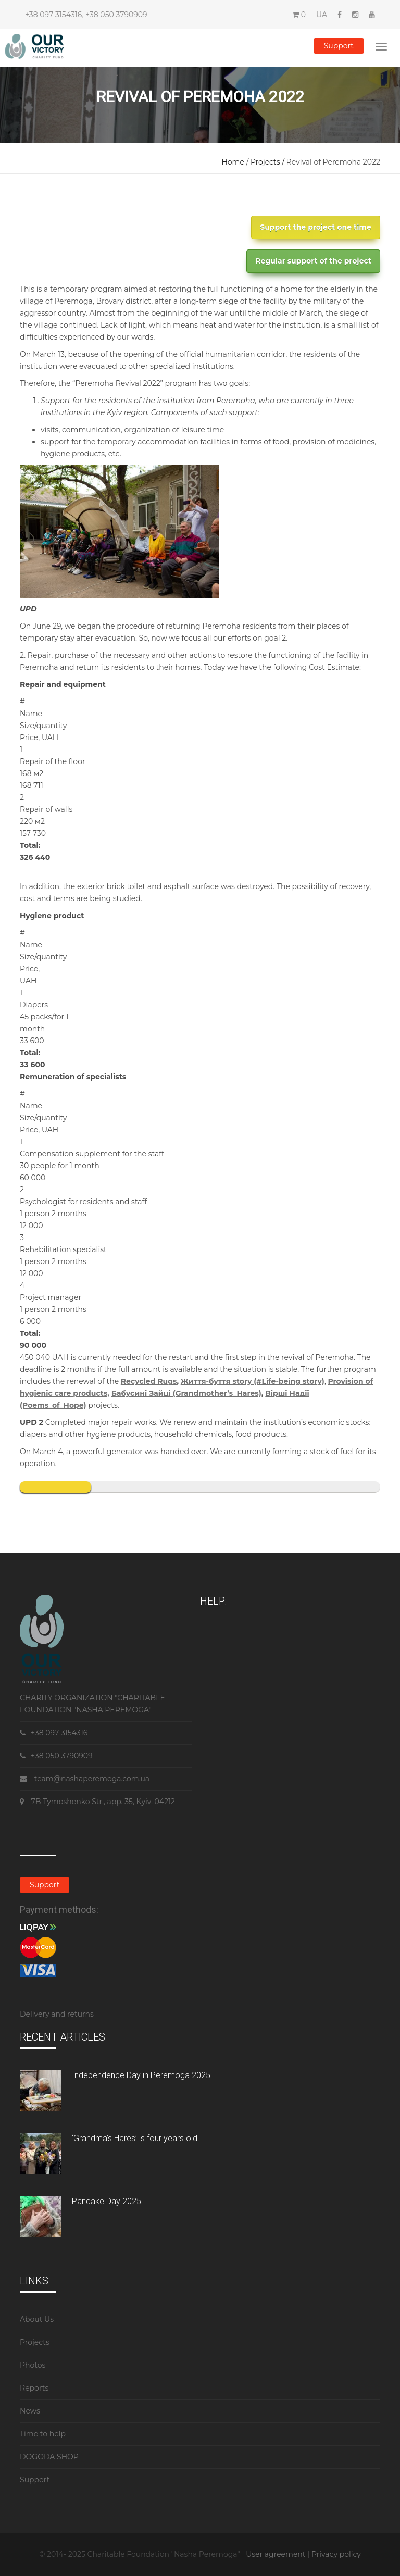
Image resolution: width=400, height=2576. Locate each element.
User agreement (276, 2554)
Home (232, 162)
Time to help (43, 2434)
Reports (34, 2388)
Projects (34, 2342)
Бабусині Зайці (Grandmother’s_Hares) (186, 1393)
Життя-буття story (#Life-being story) (252, 1381)
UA (321, 14)
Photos (32, 2365)
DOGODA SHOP (49, 2456)
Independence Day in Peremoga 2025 (141, 2075)
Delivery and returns (57, 2014)
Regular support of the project (313, 261)
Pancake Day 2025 (106, 2201)
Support (339, 46)
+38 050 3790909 (116, 14)
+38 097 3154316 (53, 14)
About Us (37, 2319)
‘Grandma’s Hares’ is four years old (134, 2138)
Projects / (268, 162)
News (30, 2411)
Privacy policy (336, 2554)
